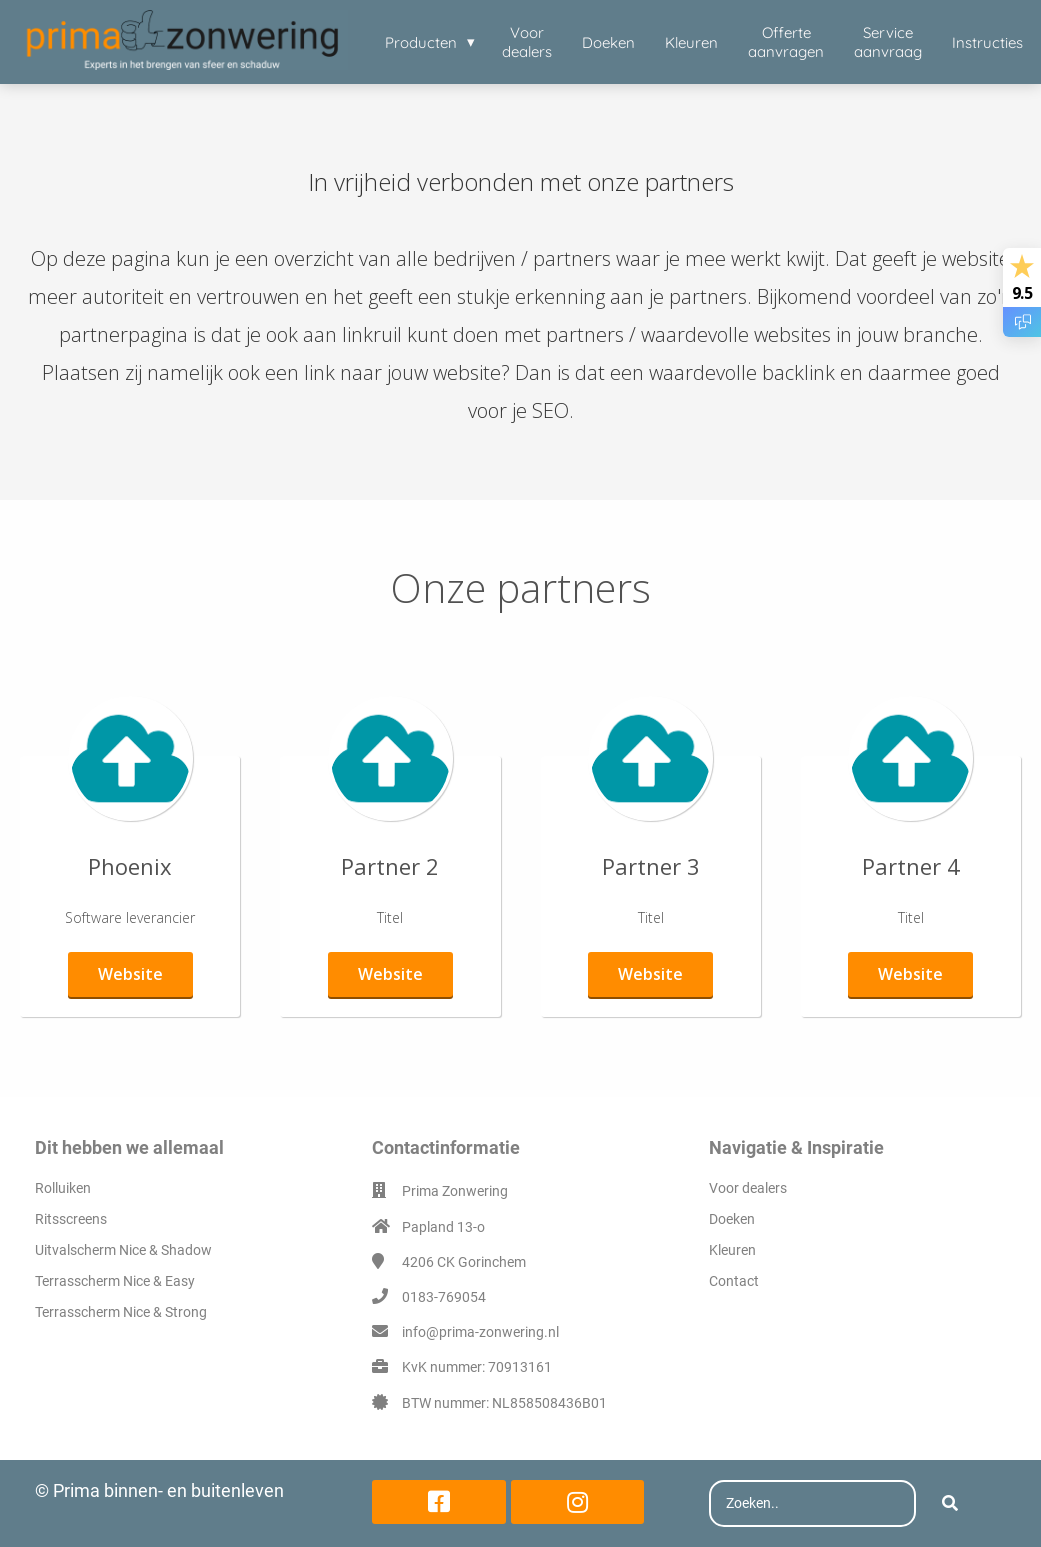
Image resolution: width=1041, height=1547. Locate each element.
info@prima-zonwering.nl (480, 1332)
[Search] (950, 1504)
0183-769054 (444, 1297)
